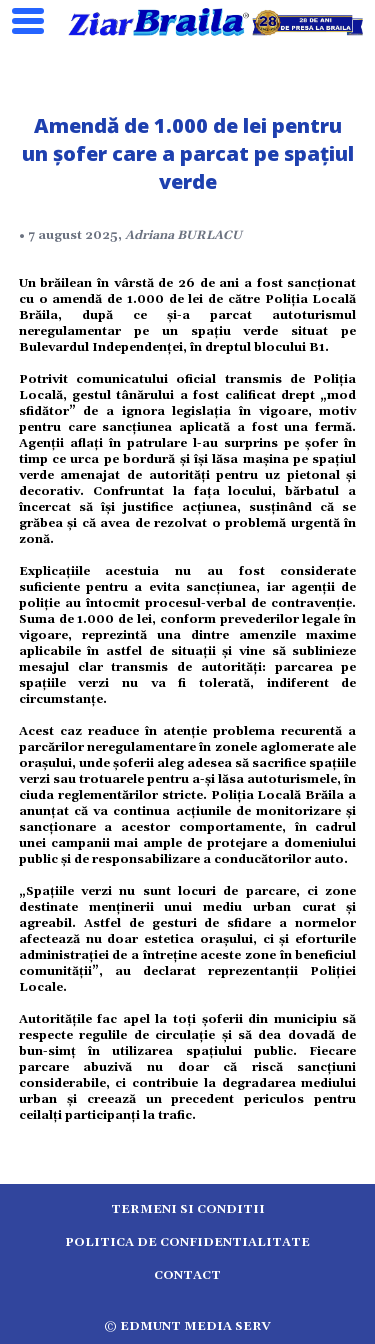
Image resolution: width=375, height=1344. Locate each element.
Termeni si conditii (188, 1209)
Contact (187, 1275)
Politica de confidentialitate (187, 1242)
